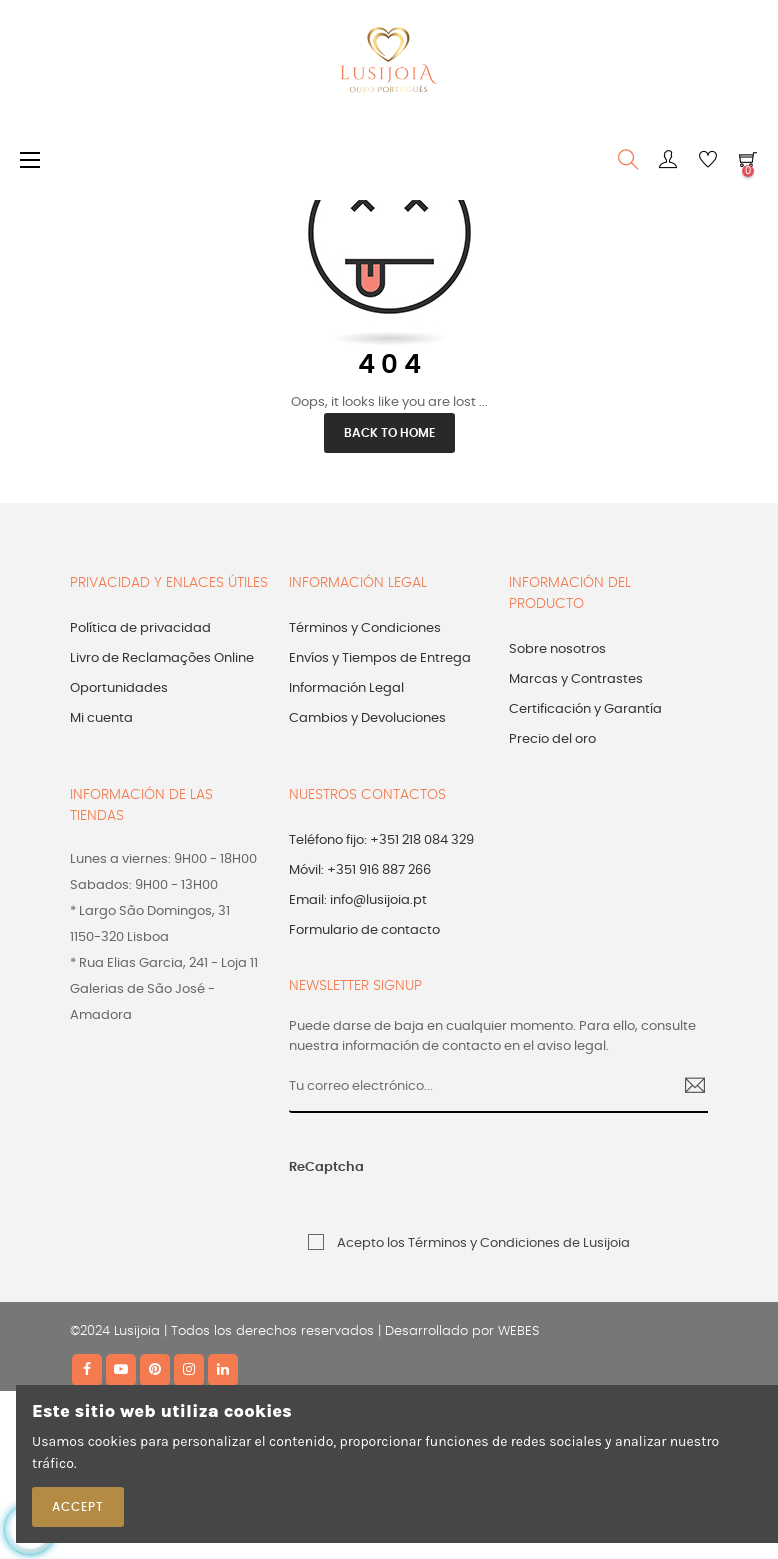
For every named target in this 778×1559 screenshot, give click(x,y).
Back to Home (389, 433)
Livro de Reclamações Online (162, 658)
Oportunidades (119, 688)
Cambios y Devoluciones (367, 718)
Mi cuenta (101, 718)
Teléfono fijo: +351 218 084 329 (381, 840)
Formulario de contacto (364, 930)
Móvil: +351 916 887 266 (360, 870)
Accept (78, 1507)
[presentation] (518, 1178)
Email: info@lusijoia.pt (358, 900)
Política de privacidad (140, 628)
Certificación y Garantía (585, 709)
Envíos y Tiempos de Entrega (380, 658)
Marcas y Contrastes (576, 679)
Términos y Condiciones (365, 628)
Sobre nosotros (557, 649)
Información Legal (346, 688)
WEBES (518, 1331)
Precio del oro (552, 739)
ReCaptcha (326, 1167)
